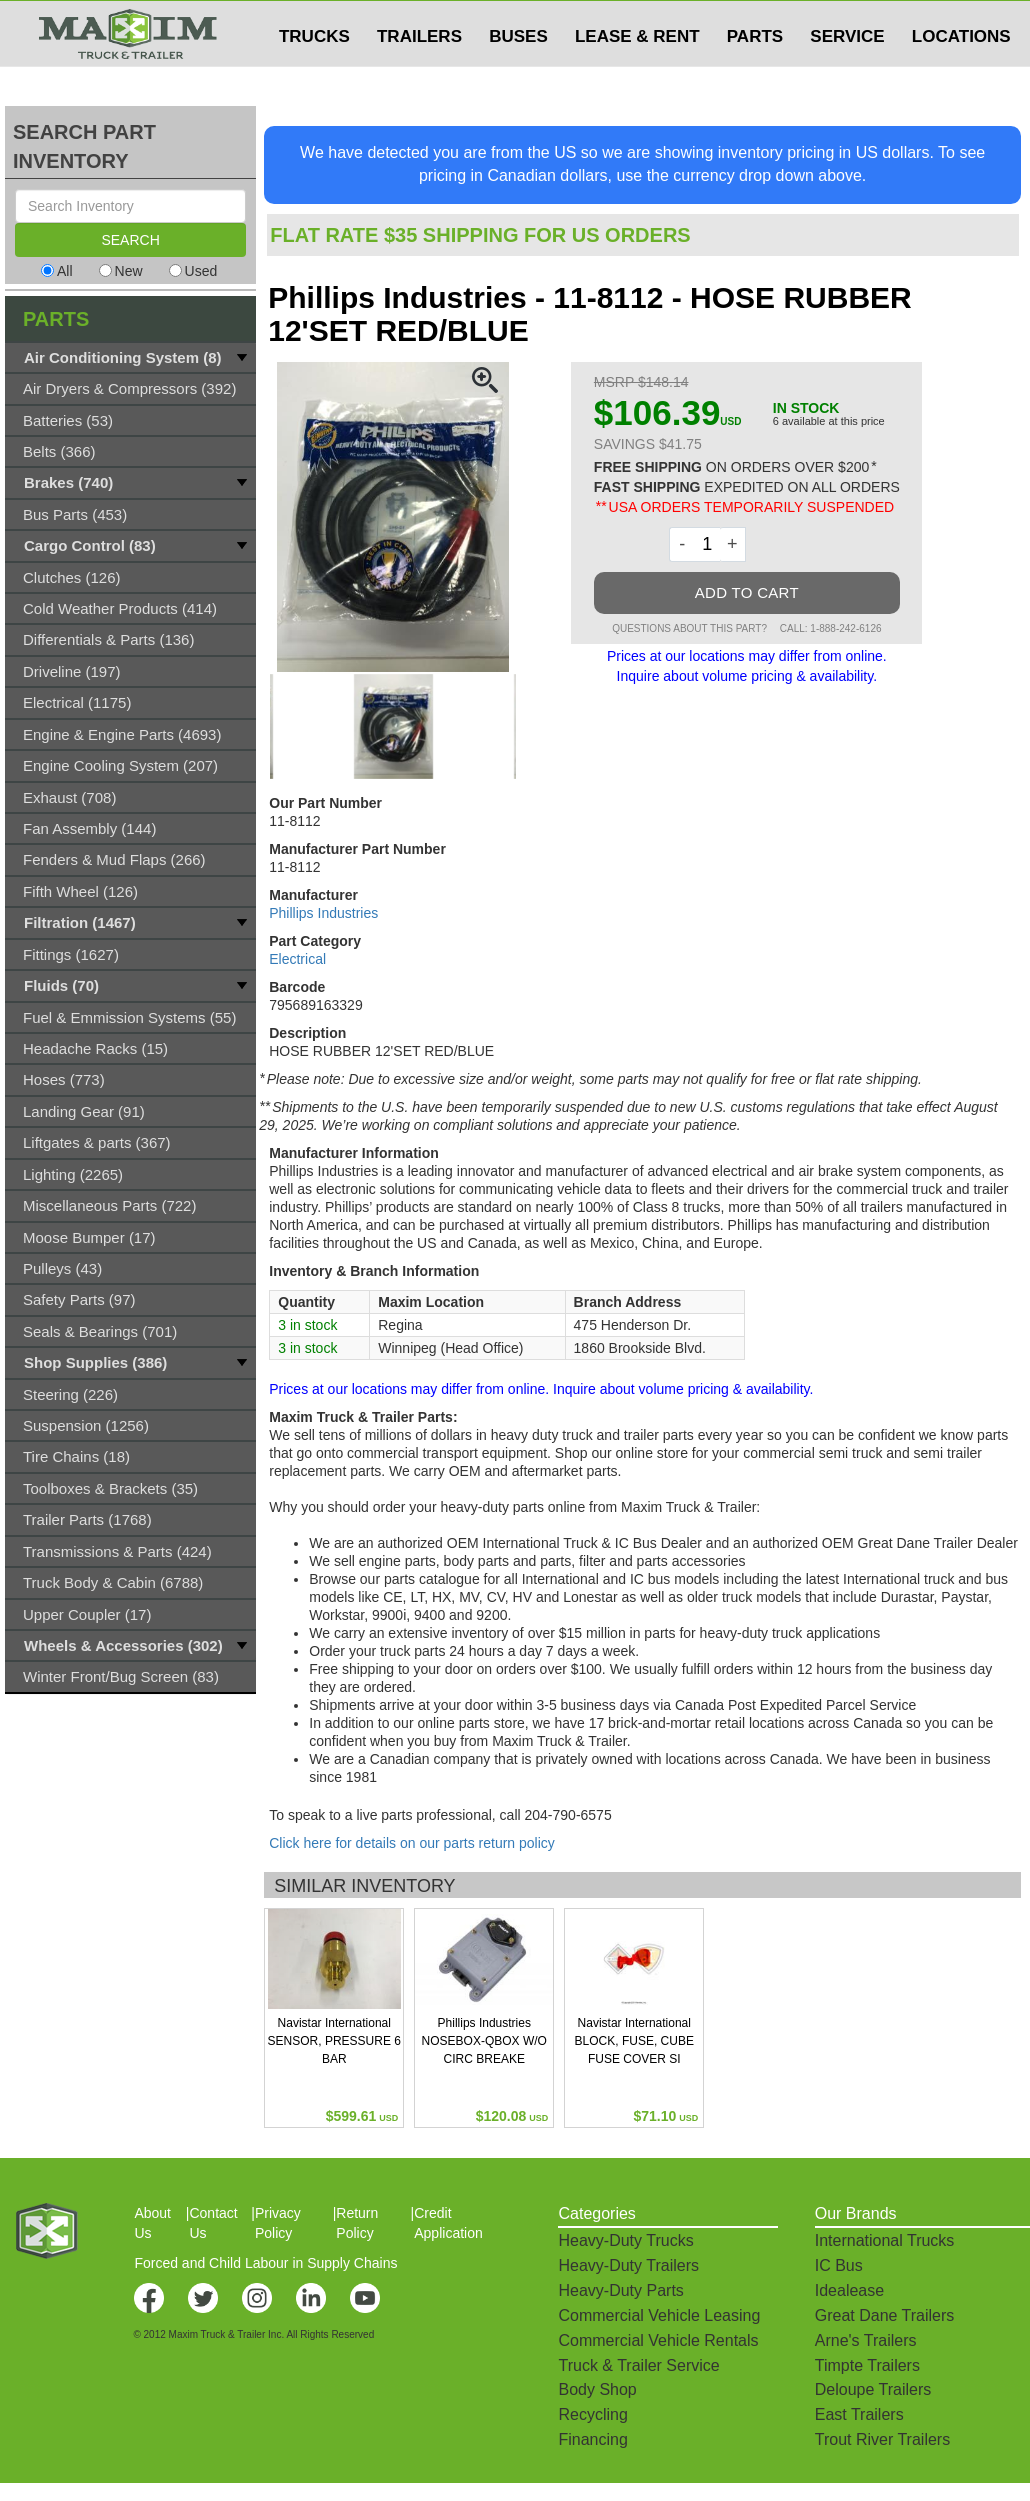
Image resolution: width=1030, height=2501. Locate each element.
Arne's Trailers (866, 2340)
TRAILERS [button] (419, 76)
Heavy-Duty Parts (620, 2290)
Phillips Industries (323, 913)
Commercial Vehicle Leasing (659, 2315)
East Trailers (859, 2414)
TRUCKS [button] (314, 76)
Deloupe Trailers (873, 2389)
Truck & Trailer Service (638, 2365)
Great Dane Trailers (885, 2315)
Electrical (297, 959)
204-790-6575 (568, 1815)
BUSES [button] (518, 76)
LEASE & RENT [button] (637, 76)
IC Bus (839, 2265)
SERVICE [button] (847, 76)
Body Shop (597, 2389)
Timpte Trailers (867, 2365)
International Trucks (885, 2240)
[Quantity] (707, 545)
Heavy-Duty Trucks (625, 2240)
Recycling (592, 2414)
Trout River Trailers (882, 2439)
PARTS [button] (755, 76)
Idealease (849, 2290)
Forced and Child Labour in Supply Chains (265, 2263)
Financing (592, 2439)
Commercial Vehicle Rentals (658, 2340)
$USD (765, 21)
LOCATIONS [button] (961, 76)
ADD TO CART (747, 592)
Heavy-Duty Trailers (628, 2265)
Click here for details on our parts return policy (412, 1843)
